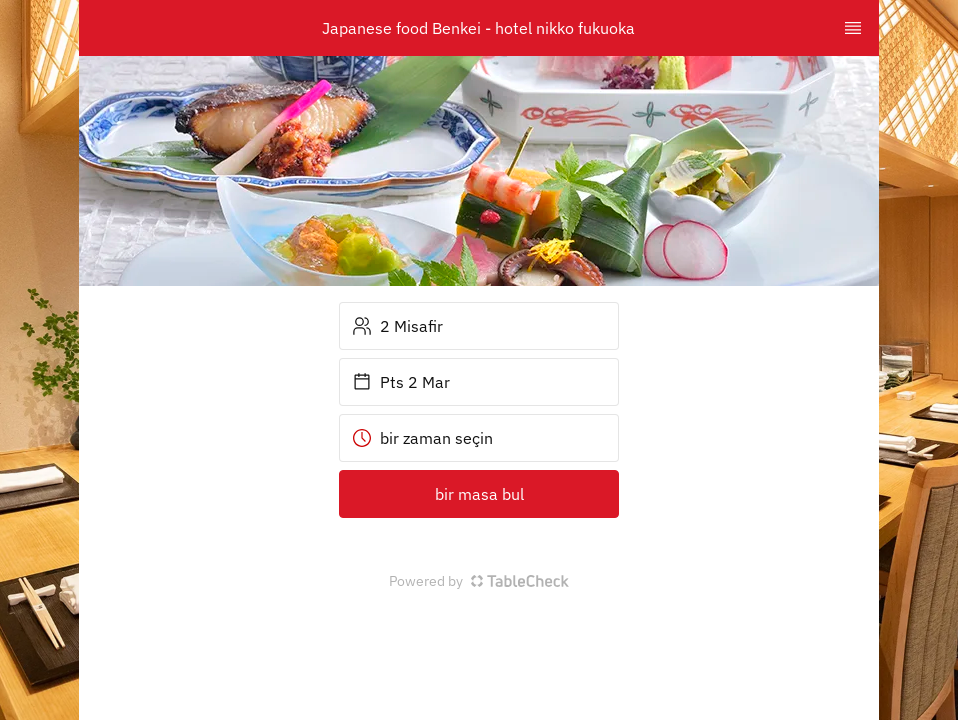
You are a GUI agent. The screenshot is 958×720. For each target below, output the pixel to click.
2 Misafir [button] (397, 326)
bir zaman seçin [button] (422, 438)
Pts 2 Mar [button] (401, 382)
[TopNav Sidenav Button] (853, 28)
